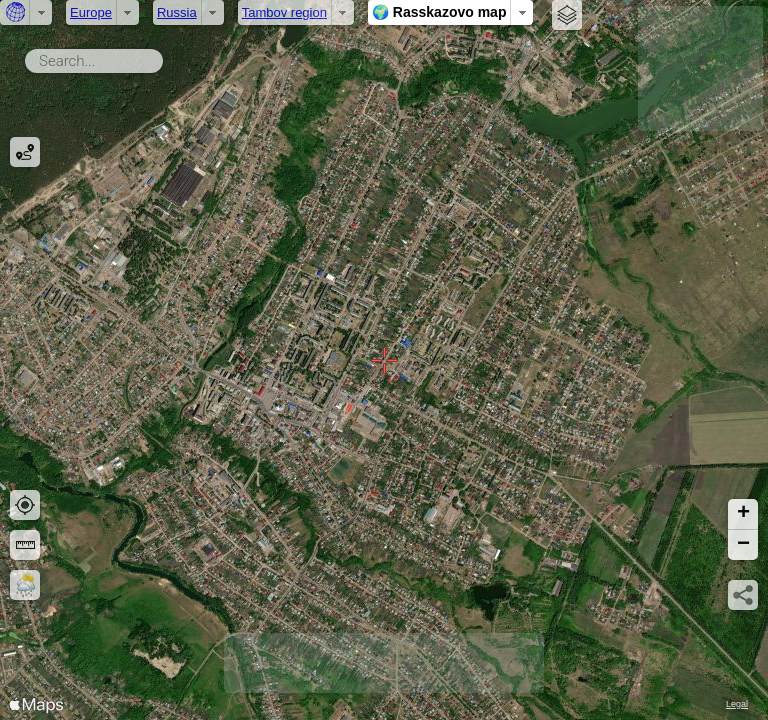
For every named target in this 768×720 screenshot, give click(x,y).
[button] (743, 514)
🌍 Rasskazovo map (439, 12)
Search (166, 57)
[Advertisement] (700, 68)
